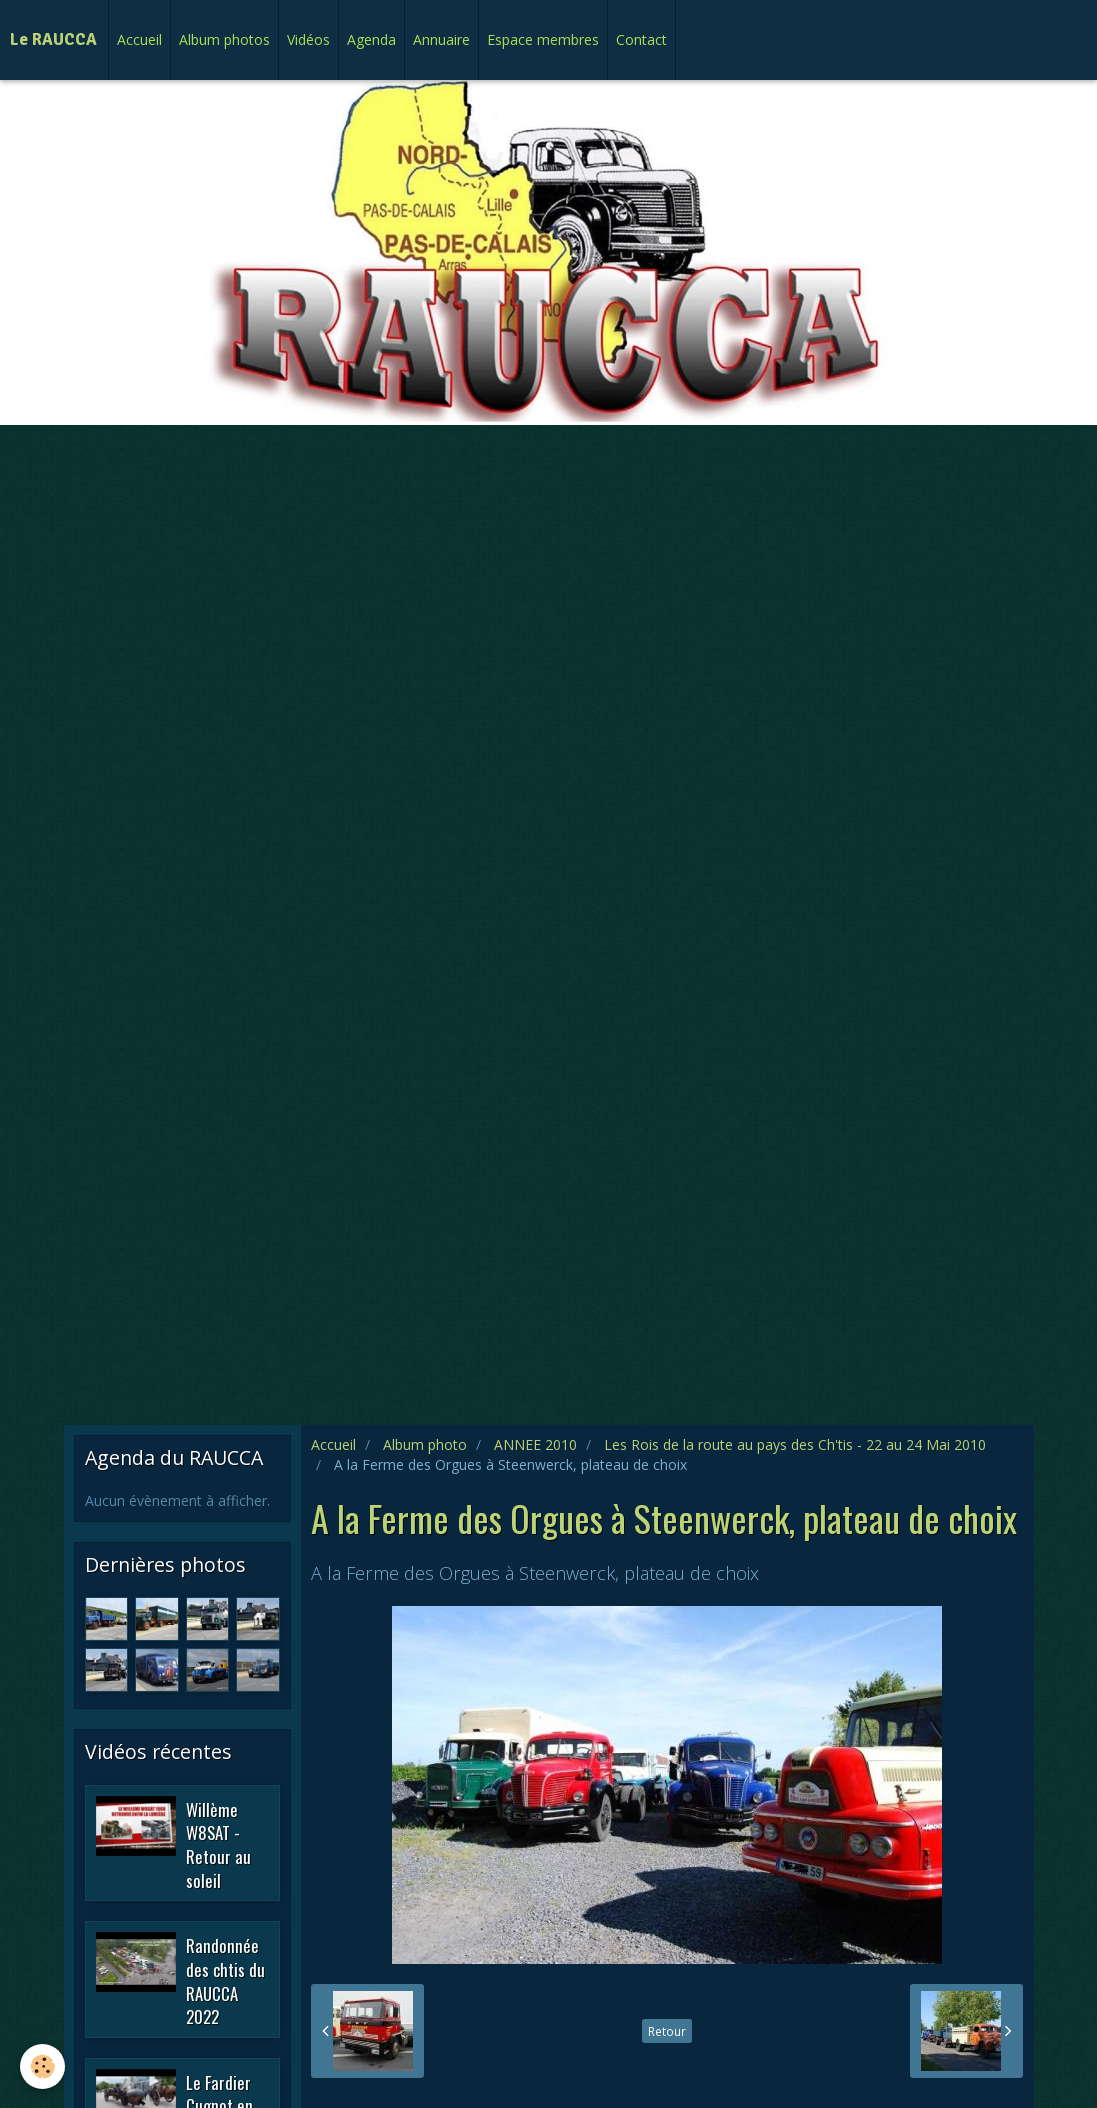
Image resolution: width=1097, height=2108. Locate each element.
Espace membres (543, 39)
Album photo (425, 1444)
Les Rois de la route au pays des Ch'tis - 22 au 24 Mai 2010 (795, 1444)
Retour (667, 2031)
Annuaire (441, 39)
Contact (641, 39)
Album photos (224, 39)
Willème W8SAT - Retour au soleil (218, 1844)
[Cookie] (42, 2066)
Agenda (371, 39)
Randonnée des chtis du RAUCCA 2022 (225, 1981)
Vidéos (308, 39)
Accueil (139, 39)
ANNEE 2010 (535, 1444)
